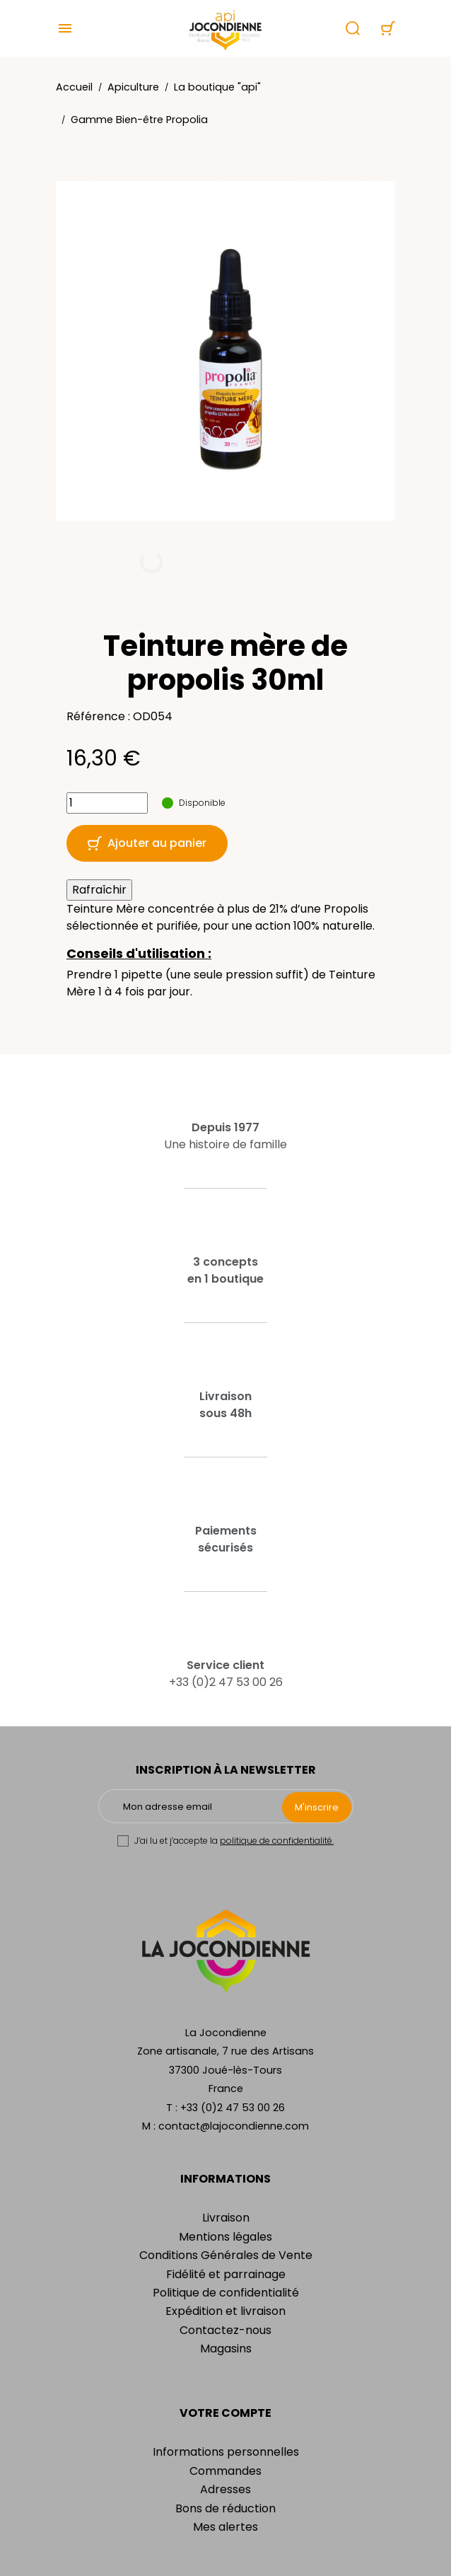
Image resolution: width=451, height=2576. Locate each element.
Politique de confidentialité (226, 2293)
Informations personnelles (226, 2452)
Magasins (226, 2348)
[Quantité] (107, 803)
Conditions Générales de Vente (225, 2255)
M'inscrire (317, 1807)
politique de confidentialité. (277, 1841)
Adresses (225, 2489)
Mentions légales (225, 2237)
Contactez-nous (225, 2330)
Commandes (225, 2471)
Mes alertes (225, 2527)
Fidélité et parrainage (226, 2274)
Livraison (226, 2218)
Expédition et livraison (225, 2311)
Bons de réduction (225, 2508)
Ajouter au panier (147, 843)
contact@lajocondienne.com (233, 2126)
